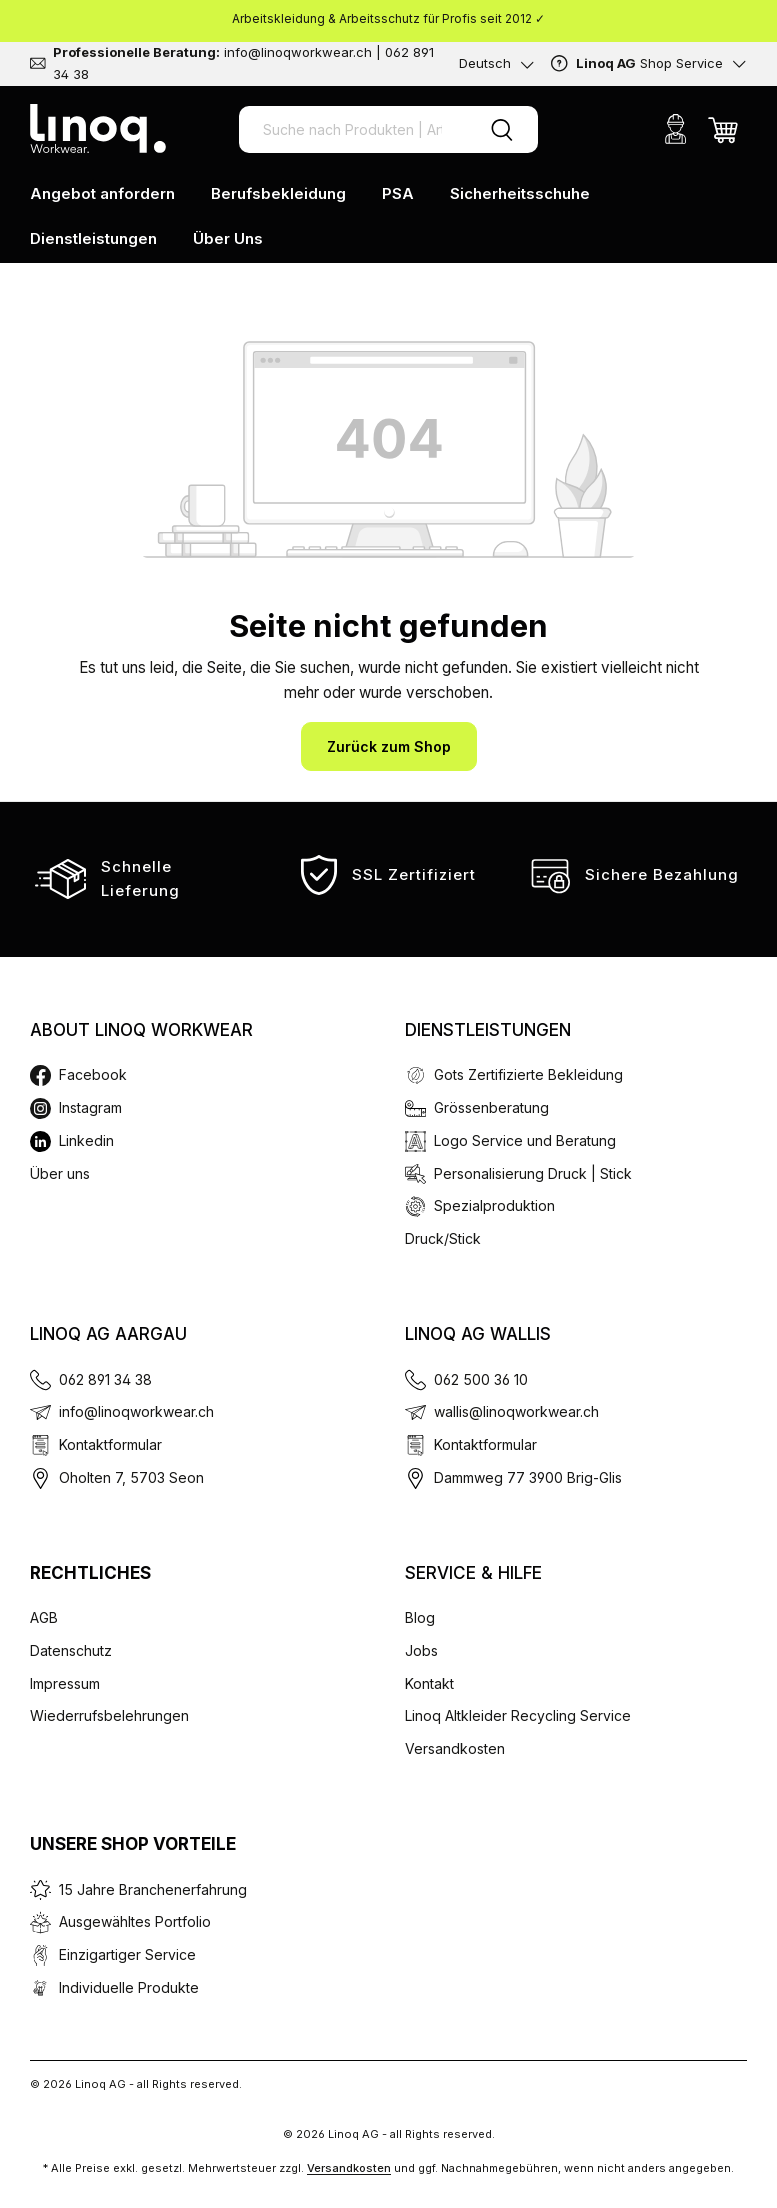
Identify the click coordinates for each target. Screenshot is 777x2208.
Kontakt (429, 1683)
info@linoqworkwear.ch (136, 1411)
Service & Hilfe (473, 1573)
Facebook (93, 1074)
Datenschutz (71, 1650)
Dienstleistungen (488, 1030)
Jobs (421, 1650)
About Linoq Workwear (141, 1030)
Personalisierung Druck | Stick (533, 1173)
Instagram (90, 1107)
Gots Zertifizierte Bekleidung (528, 1074)
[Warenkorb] (723, 129)
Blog (420, 1617)
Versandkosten (455, 1748)
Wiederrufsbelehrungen (109, 1715)
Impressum (65, 1683)
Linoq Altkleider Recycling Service (518, 1715)
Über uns (60, 1173)
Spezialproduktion (494, 1205)
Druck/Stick (443, 1238)
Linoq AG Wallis (478, 1334)
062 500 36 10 (481, 1379)
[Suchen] (502, 129)
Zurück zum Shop (389, 746)
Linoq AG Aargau (108, 1334)
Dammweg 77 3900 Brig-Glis (528, 1477)
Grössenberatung (491, 1107)
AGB (44, 1617)
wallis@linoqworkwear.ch (516, 1411)
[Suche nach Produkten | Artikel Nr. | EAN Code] (352, 129)
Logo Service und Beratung (525, 1140)
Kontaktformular (110, 1444)
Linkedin (86, 1140)
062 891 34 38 (105, 1379)
